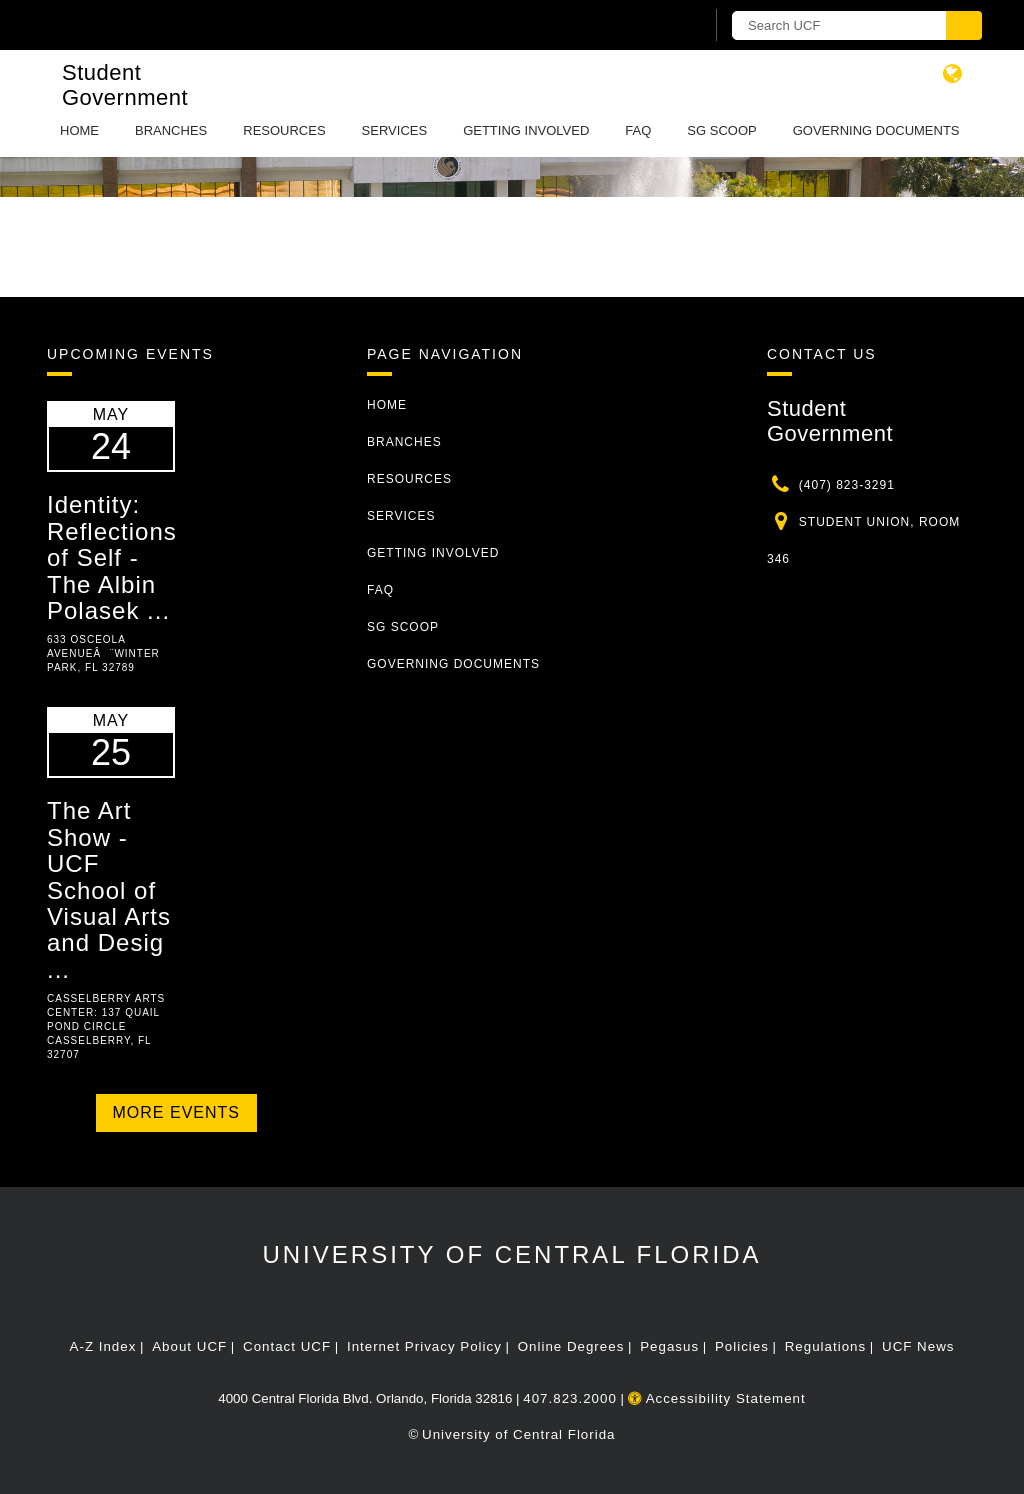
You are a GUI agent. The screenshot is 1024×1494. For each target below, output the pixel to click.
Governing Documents (876, 130)
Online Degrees (571, 1346)
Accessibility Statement (717, 1398)
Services (395, 130)
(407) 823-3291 (847, 485)
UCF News (918, 1346)
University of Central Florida (511, 1254)
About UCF (189, 1346)
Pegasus (669, 1346)
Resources (284, 130)
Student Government (125, 85)
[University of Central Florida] (190, 24)
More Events (176, 1112)
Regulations (825, 1346)
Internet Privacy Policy (424, 1346)
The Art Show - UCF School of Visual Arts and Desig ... (109, 889)
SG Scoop (721, 130)
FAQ (638, 130)
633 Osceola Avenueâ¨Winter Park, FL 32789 (103, 653)
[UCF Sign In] (639, 26)
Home (79, 130)
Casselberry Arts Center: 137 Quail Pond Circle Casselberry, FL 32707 (106, 1026)
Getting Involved (526, 130)
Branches (171, 130)
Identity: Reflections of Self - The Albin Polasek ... (112, 557)
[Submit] (964, 25)
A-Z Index (103, 1346)
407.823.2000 (570, 1398)
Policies (742, 1346)
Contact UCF (287, 1346)
